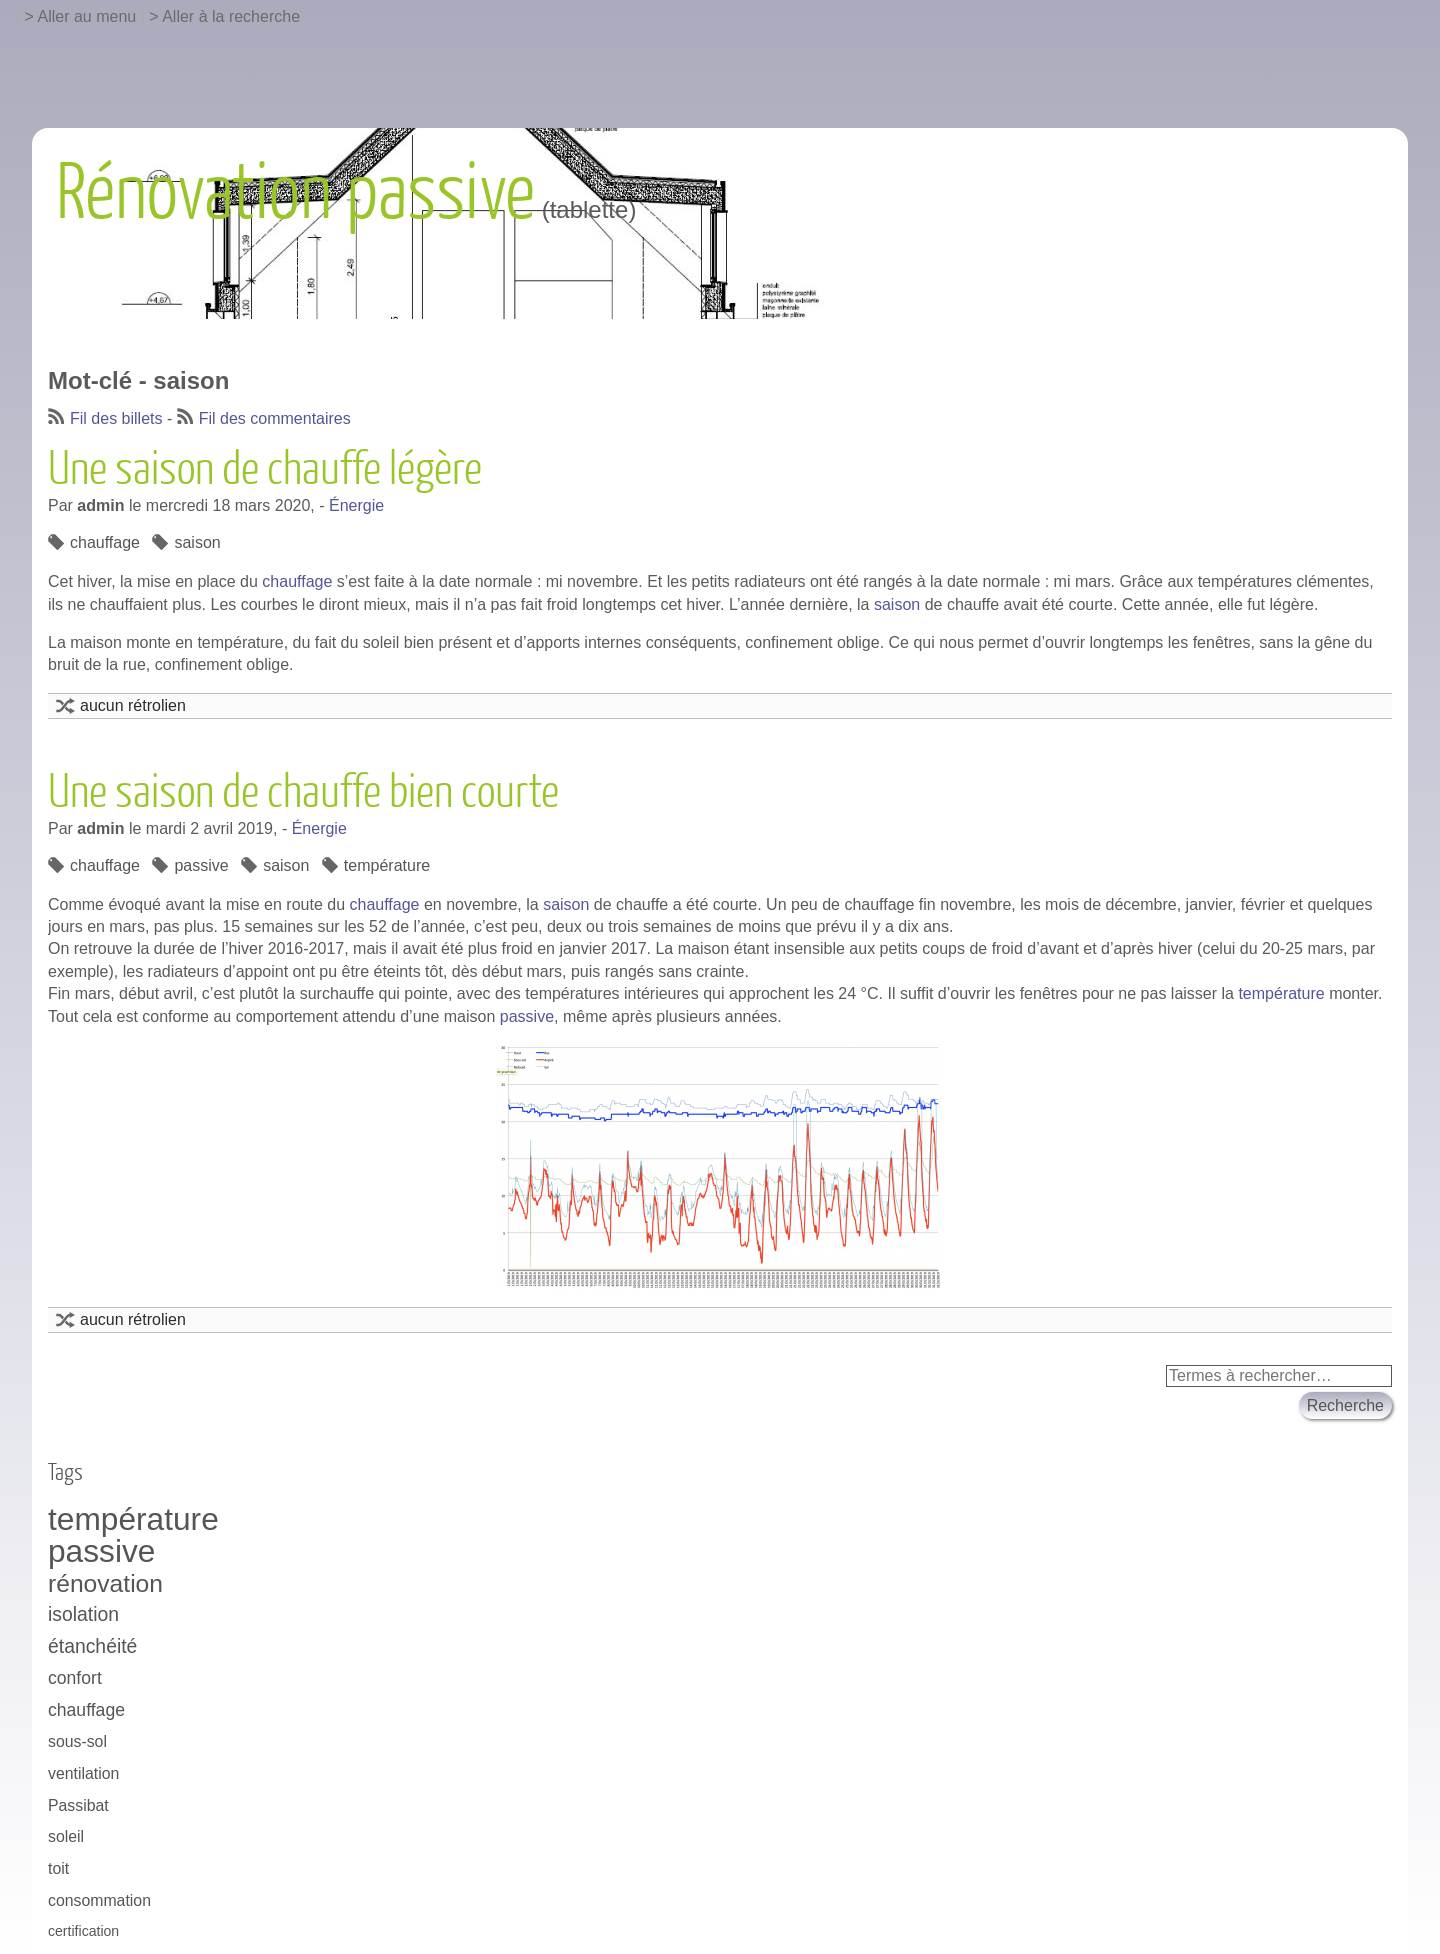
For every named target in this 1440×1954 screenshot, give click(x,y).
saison (197, 542)
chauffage (105, 542)
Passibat (78, 1805)
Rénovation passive (295, 194)
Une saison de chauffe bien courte (303, 793)
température (387, 865)
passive (201, 865)
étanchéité (92, 1646)
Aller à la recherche (231, 16)
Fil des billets (116, 418)
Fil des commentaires (275, 418)
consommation (99, 1900)
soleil (66, 1836)
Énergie (356, 505)
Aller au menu (87, 16)
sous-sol (77, 1741)
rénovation (105, 1583)
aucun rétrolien (133, 705)
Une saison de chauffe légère (265, 470)
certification (83, 1931)
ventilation (83, 1773)
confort (75, 1678)
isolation (83, 1614)
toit (58, 1868)
